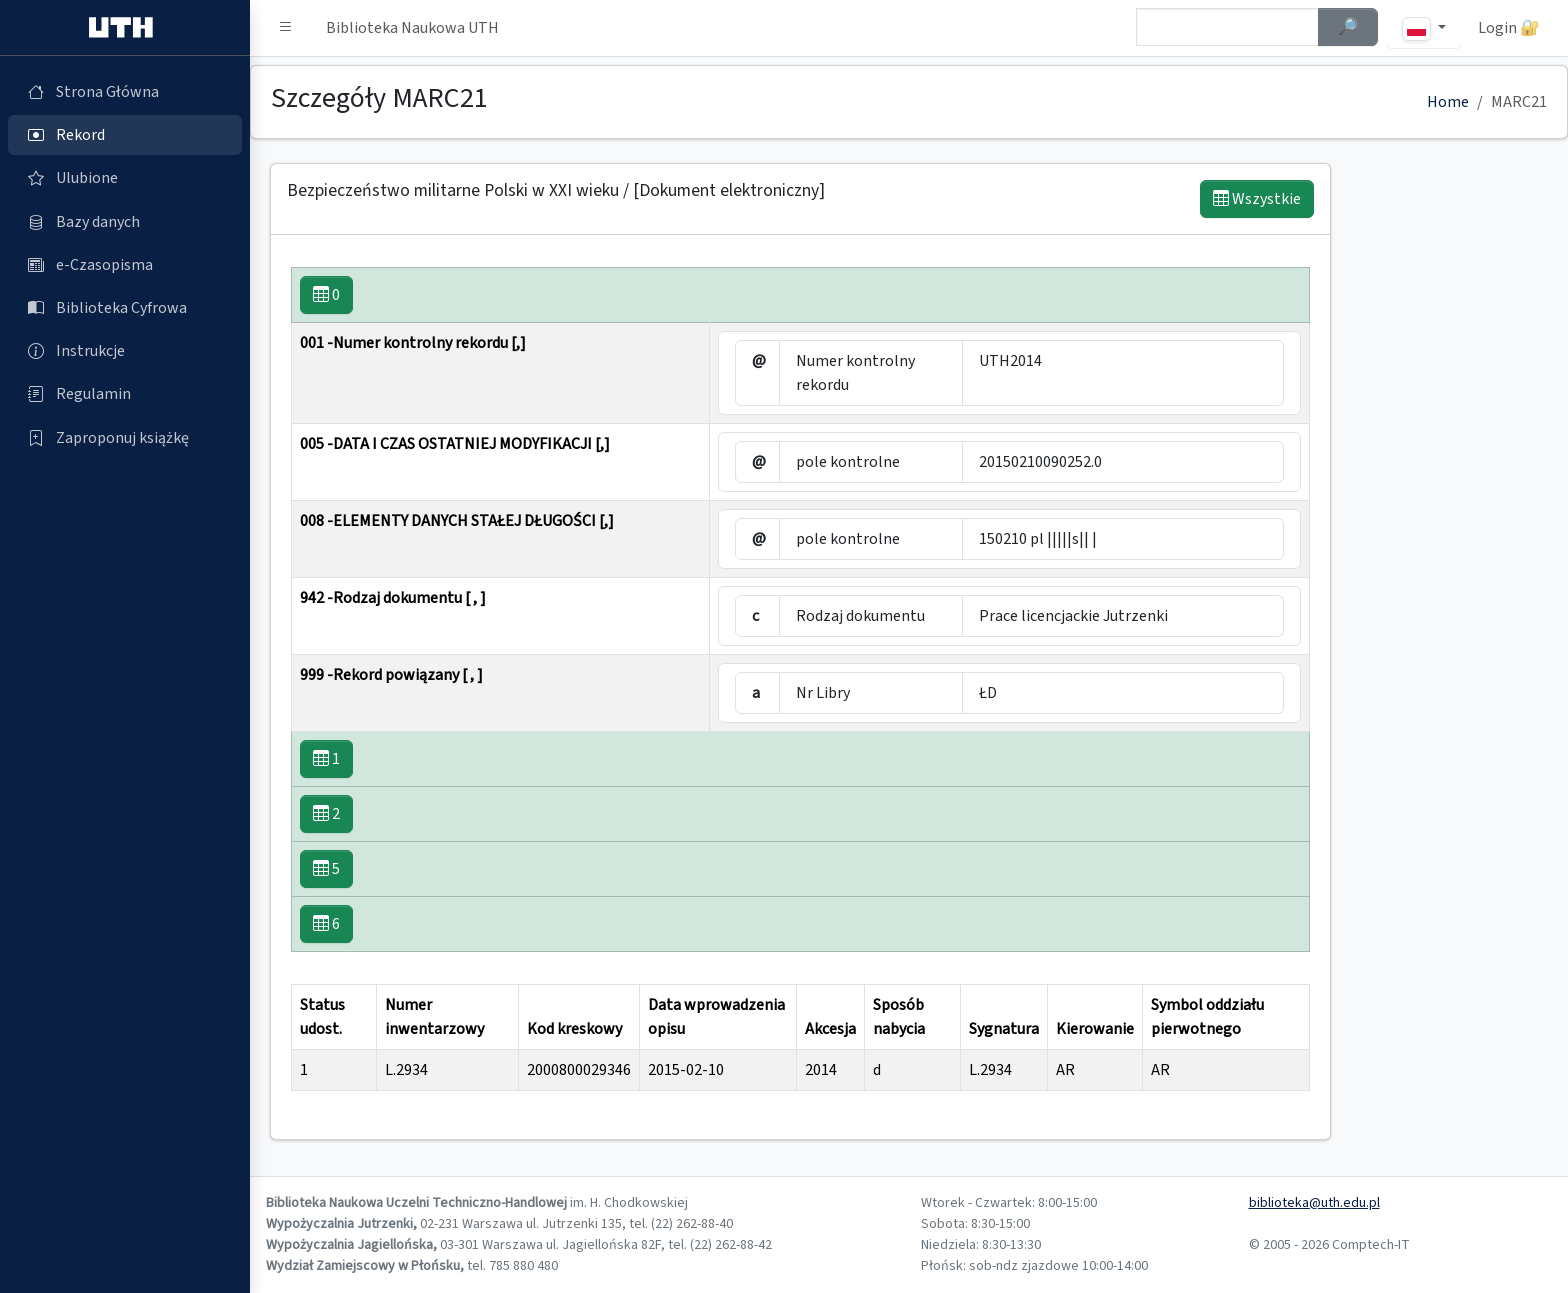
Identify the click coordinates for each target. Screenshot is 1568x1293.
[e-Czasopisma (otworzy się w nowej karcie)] (125, 265)
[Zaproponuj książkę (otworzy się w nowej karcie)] (125, 438)
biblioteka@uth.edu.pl (1314, 1203)
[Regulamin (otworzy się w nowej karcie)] (125, 394)
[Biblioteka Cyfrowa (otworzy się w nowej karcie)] (125, 308)
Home (1448, 102)
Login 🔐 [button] (1509, 28)
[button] (286, 28)
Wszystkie (1257, 199)
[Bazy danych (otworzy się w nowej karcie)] (125, 222)
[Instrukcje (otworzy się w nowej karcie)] (125, 351)
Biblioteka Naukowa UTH (412, 28)
